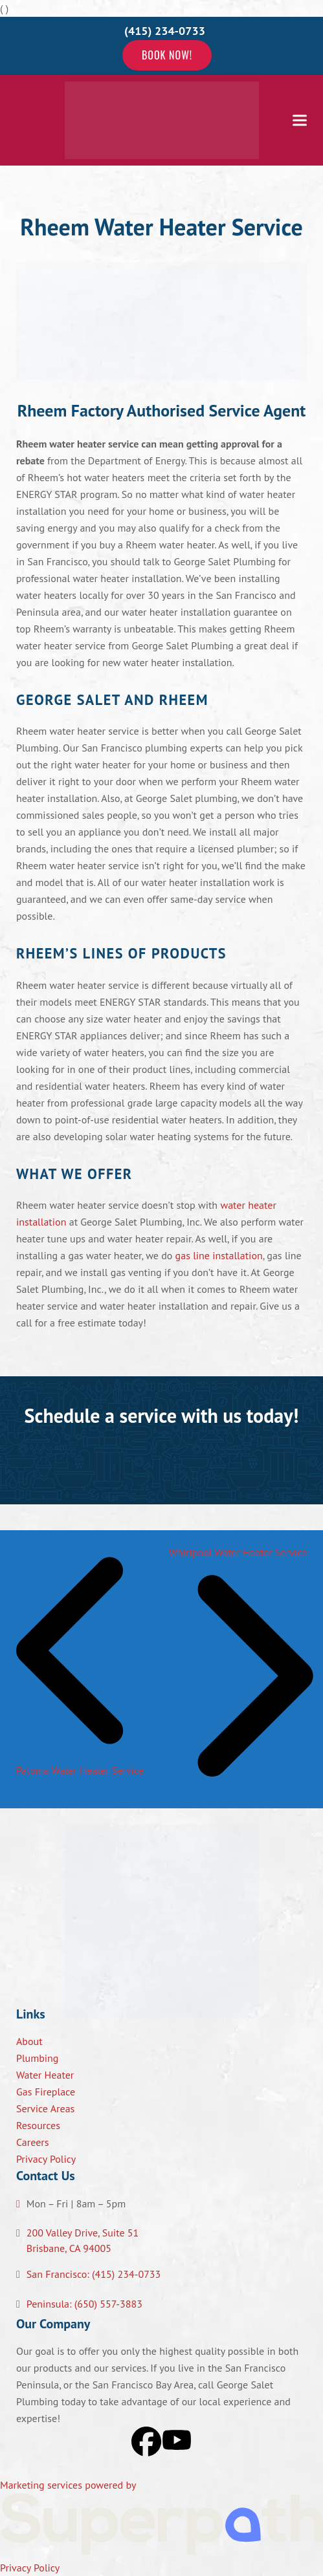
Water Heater (45, 2074)
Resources (38, 2125)
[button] (300, 119)
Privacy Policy (46, 2158)
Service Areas (45, 2108)
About (29, 2041)
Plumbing (37, 2057)
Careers (32, 2142)
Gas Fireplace (45, 2091)
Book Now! (167, 55)
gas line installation (219, 1255)
